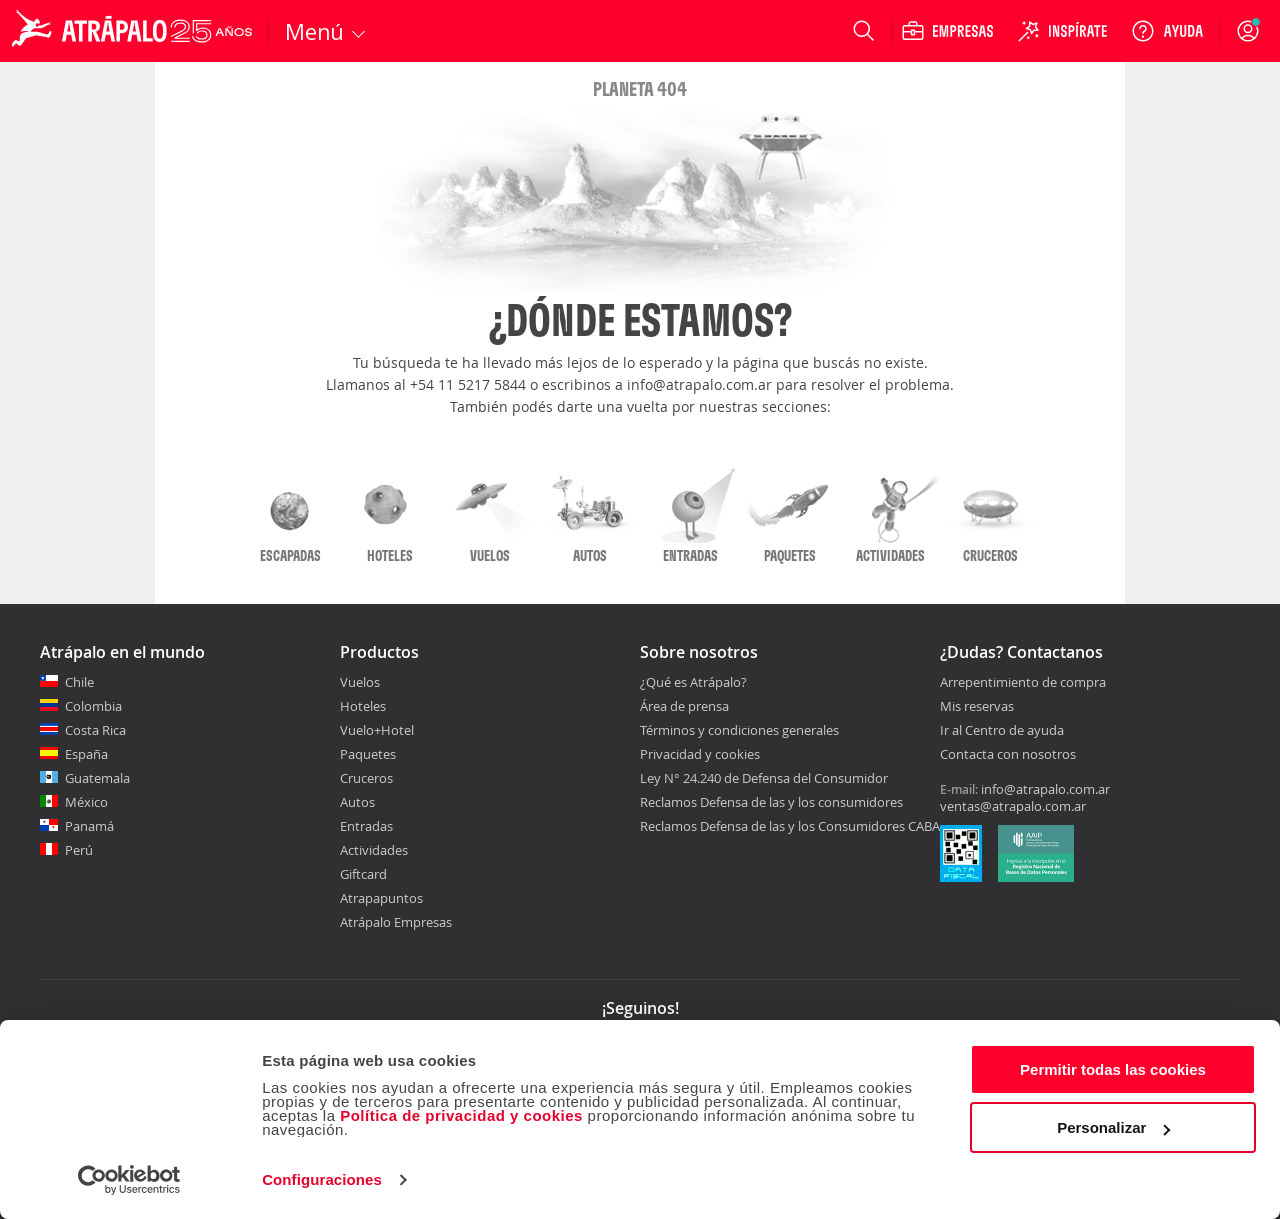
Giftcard (363, 874)
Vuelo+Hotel (377, 730)
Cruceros (366, 778)
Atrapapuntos (381, 898)
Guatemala (97, 778)
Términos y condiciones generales (739, 730)
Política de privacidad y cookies (461, 1115)
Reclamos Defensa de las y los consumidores (771, 802)
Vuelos (360, 682)
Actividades (374, 850)
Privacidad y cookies (700, 754)
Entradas (366, 826)
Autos (357, 802)
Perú (79, 850)
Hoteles (363, 706)
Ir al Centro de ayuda (1002, 731)
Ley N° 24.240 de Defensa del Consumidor (764, 778)
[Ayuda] (1167, 31)
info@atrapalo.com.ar (1045, 789)
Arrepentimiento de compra (1023, 683)
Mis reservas (977, 707)
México (86, 802)
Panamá (89, 826)
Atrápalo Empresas (396, 922)
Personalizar (1113, 1127)
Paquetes (368, 754)
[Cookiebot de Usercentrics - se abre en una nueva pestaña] (129, 1180)
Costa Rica (95, 730)
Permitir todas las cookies (1113, 1069)
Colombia (93, 706)
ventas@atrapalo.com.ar (1013, 806)
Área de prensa (684, 706)
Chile (79, 682)
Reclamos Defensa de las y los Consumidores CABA (790, 826)
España (86, 754)
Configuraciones (322, 1179)
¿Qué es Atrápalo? (693, 682)
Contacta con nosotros (1008, 755)
